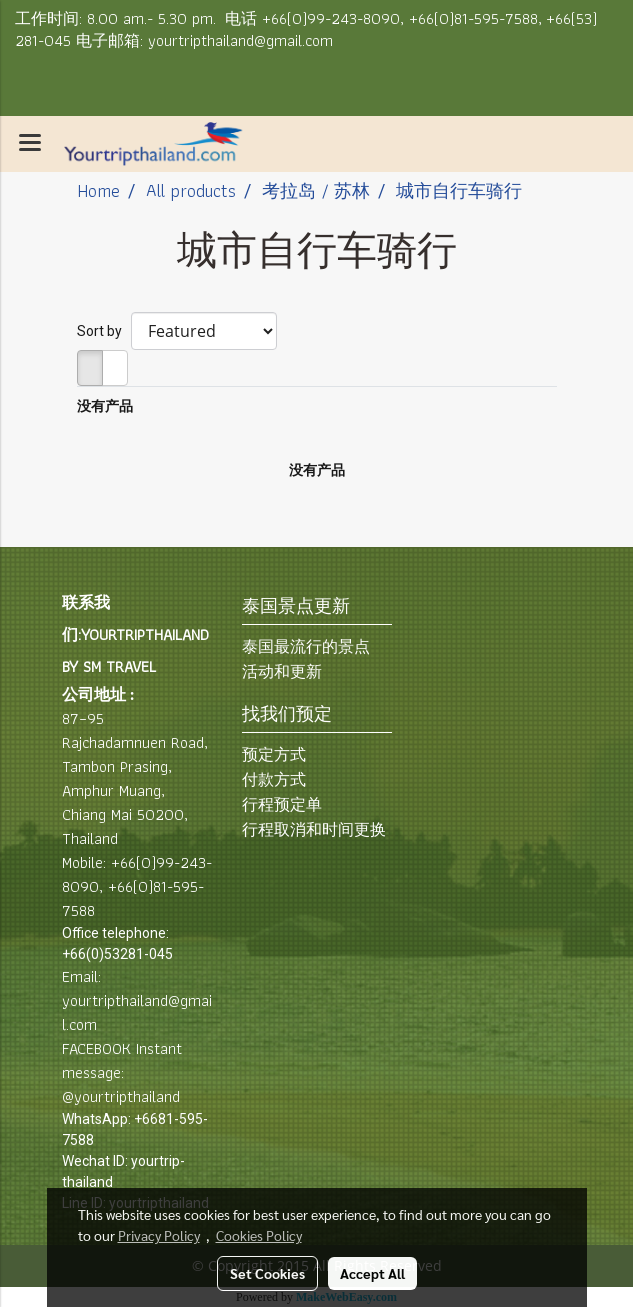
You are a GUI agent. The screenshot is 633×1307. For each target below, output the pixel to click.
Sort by (104, 331)
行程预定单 (282, 804)
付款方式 (274, 779)
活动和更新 (282, 671)
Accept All (372, 1273)
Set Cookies (267, 1273)
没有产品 (105, 406)
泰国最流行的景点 (306, 646)
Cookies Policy (259, 1235)
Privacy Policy (159, 1235)
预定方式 (274, 754)
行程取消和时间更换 (314, 829)
